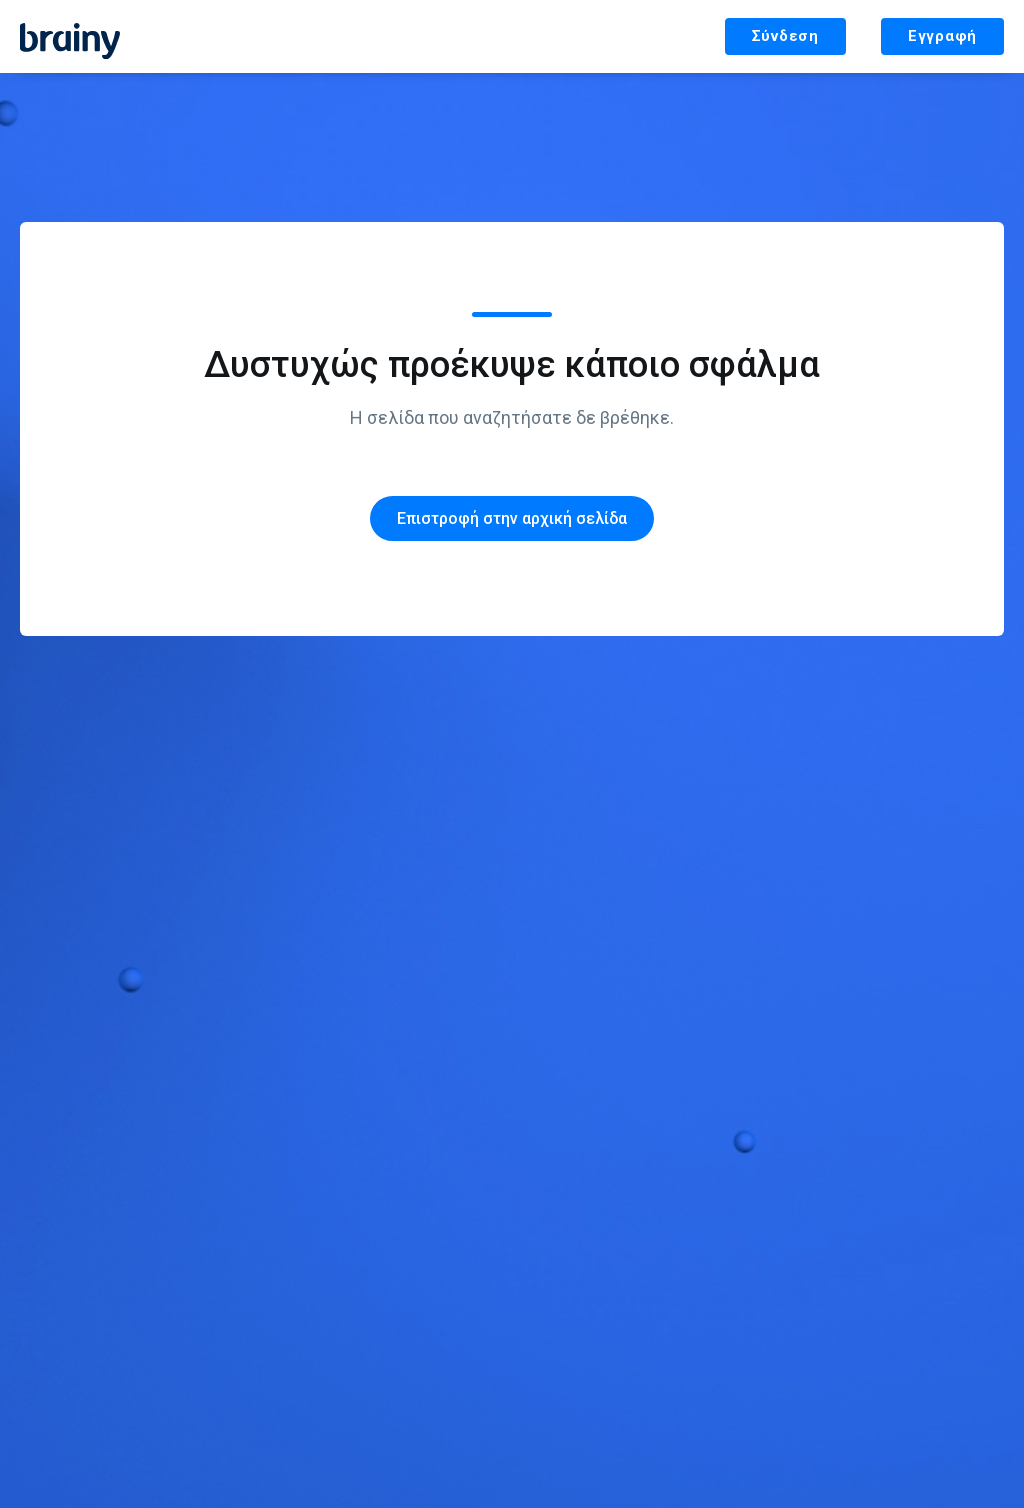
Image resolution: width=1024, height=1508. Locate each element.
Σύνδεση (785, 36)
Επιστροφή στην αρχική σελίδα (512, 518)
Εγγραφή (942, 36)
